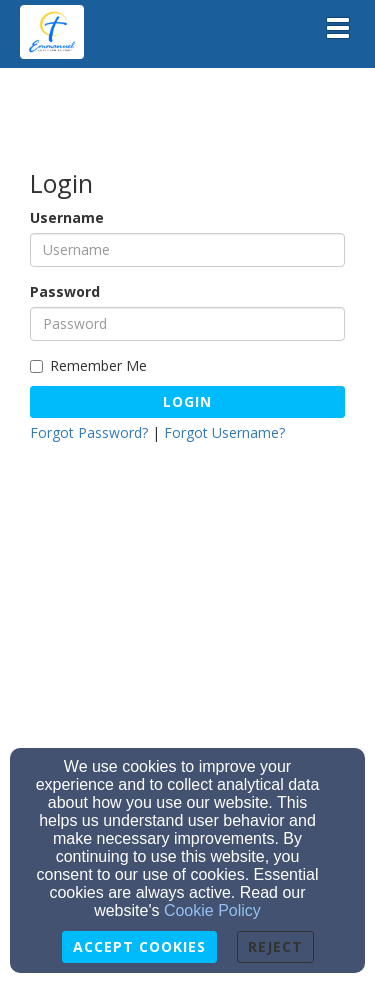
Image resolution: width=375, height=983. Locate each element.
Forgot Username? (224, 432)
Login (187, 401)
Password (65, 291)
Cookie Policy (212, 910)
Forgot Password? (89, 432)
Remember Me (88, 365)
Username (67, 217)
